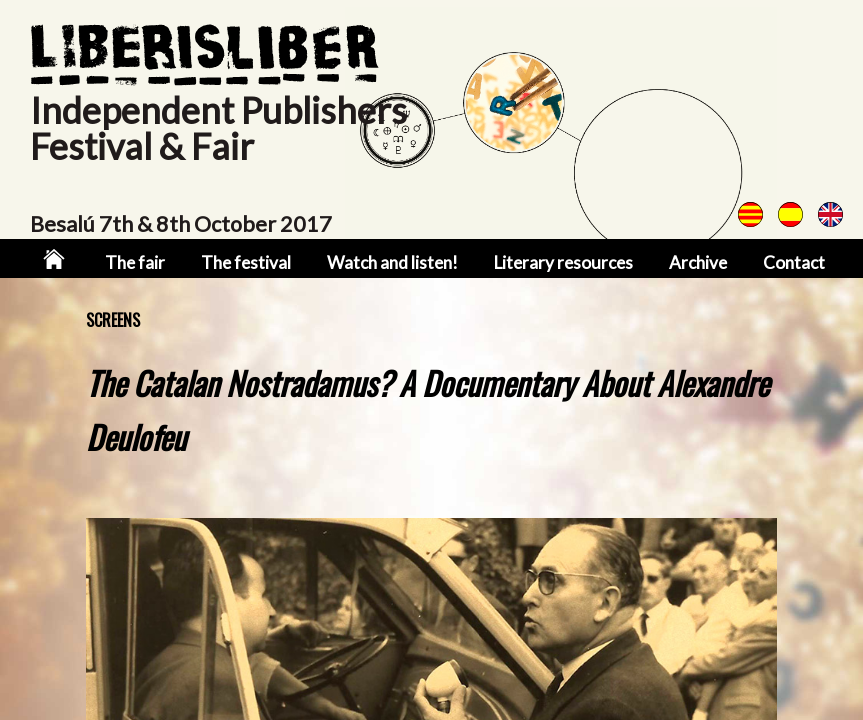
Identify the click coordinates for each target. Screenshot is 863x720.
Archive (698, 262)
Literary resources (563, 262)
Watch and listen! (392, 262)
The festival (246, 262)
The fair (135, 262)
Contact (794, 262)
